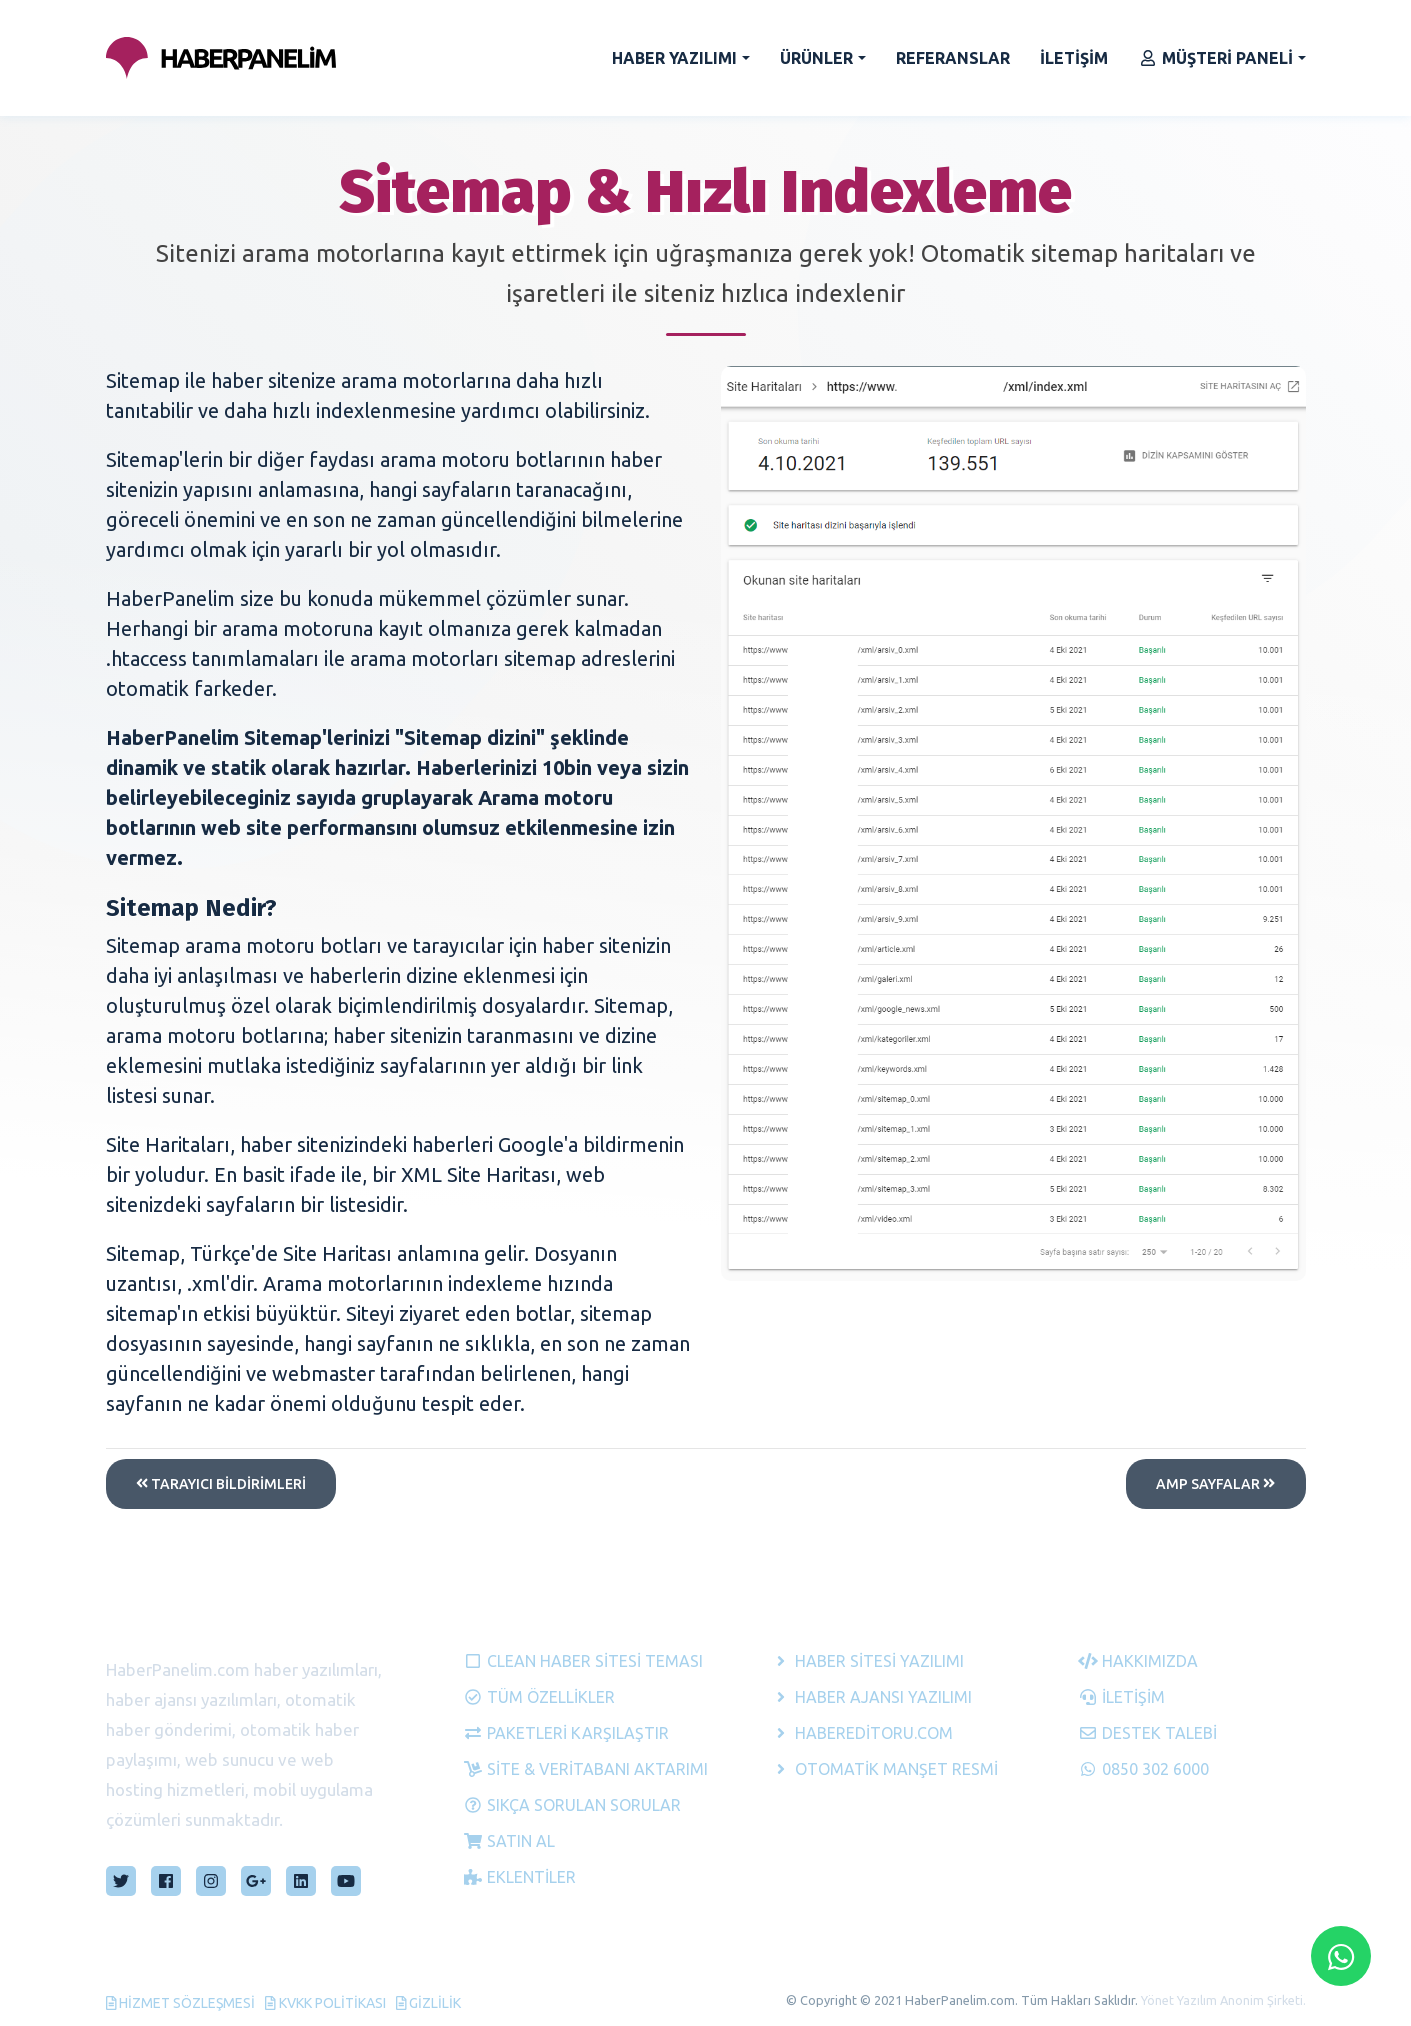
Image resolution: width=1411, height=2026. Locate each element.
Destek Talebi (1147, 1733)
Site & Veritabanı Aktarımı (577, 1769)
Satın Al (509, 1841)
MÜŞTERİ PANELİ (1215, 58)
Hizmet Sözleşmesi (181, 2003)
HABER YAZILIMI (674, 58)
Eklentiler (519, 1877)
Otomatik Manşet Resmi (884, 1769)
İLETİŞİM (1074, 58)
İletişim (1121, 1697)
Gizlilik (429, 2003)
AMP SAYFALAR (1215, 1484)
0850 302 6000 (1143, 1769)
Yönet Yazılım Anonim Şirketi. (1223, 2000)
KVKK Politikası (325, 2003)
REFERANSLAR (953, 58)
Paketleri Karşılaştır (566, 1733)
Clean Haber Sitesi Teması (577, 1661)
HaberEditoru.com (862, 1733)
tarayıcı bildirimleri (221, 1484)
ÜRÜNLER (816, 58)
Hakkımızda (1138, 1661)
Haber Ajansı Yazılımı (871, 1697)
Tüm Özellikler (539, 1697)
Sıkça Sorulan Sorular (572, 1805)
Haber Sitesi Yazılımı (867, 1661)
